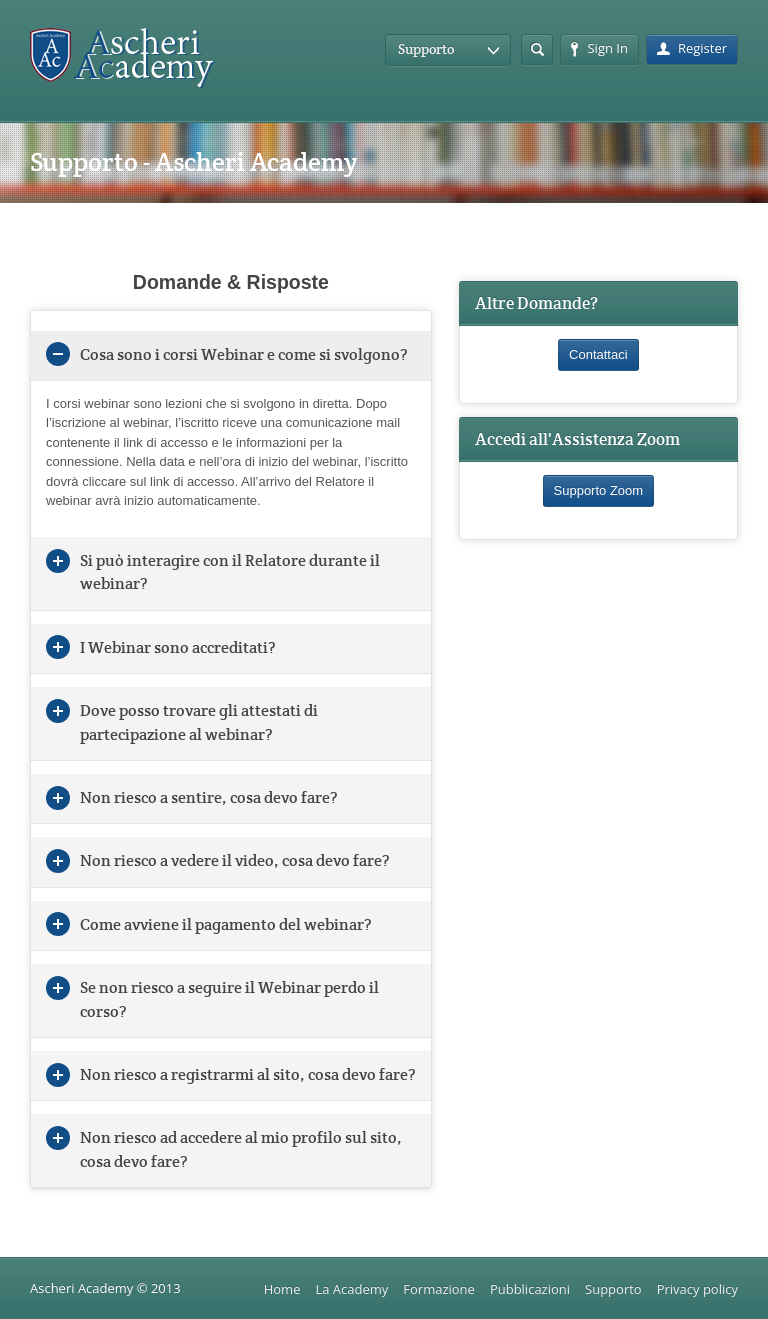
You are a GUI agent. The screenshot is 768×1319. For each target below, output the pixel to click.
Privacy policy (697, 1289)
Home (282, 1289)
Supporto (613, 1289)
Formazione (439, 1289)
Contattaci (598, 354)
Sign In (599, 48)
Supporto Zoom (599, 490)
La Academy (351, 1289)
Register (692, 48)
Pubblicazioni (530, 1289)
